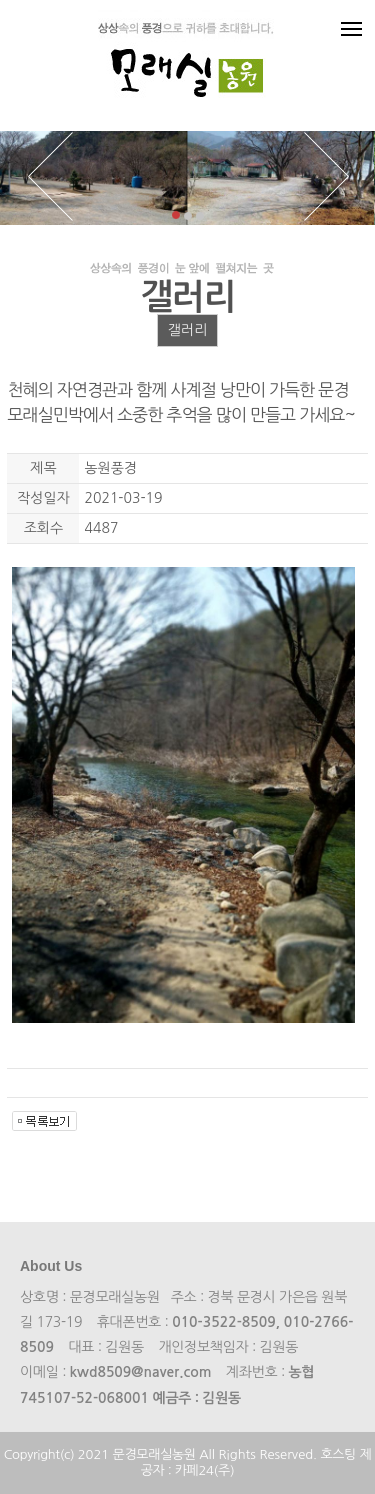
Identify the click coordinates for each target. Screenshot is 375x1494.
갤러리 (187, 330)
